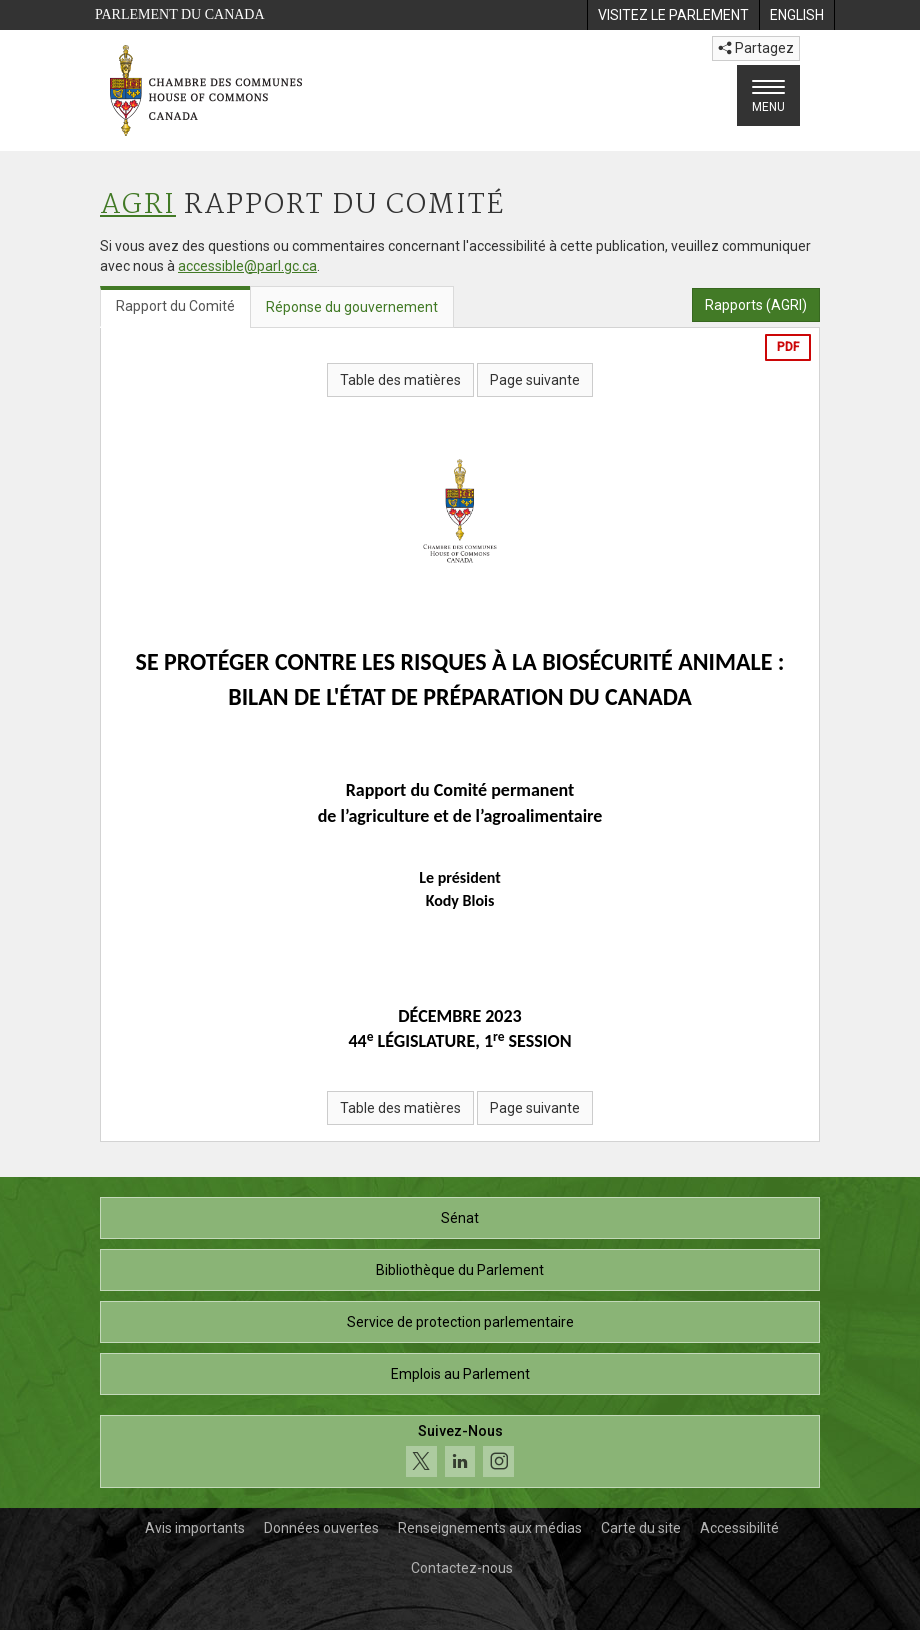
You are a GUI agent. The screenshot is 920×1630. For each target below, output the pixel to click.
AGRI (138, 205)
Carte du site (641, 1528)
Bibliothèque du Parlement (460, 1270)
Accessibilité (739, 1528)
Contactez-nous (462, 1568)
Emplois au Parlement (460, 1374)
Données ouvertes (321, 1528)
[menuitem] (673, 15)
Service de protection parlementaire (460, 1322)
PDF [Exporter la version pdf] (788, 347)
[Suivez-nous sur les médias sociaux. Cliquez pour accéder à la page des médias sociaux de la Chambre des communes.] (460, 1451)
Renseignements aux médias (490, 1528)
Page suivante (535, 380)
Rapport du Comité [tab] (175, 306)
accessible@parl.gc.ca (247, 266)
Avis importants (195, 1528)
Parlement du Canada (180, 14)
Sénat (460, 1218)
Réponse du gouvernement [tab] (352, 307)
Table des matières (400, 380)
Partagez (756, 48)
